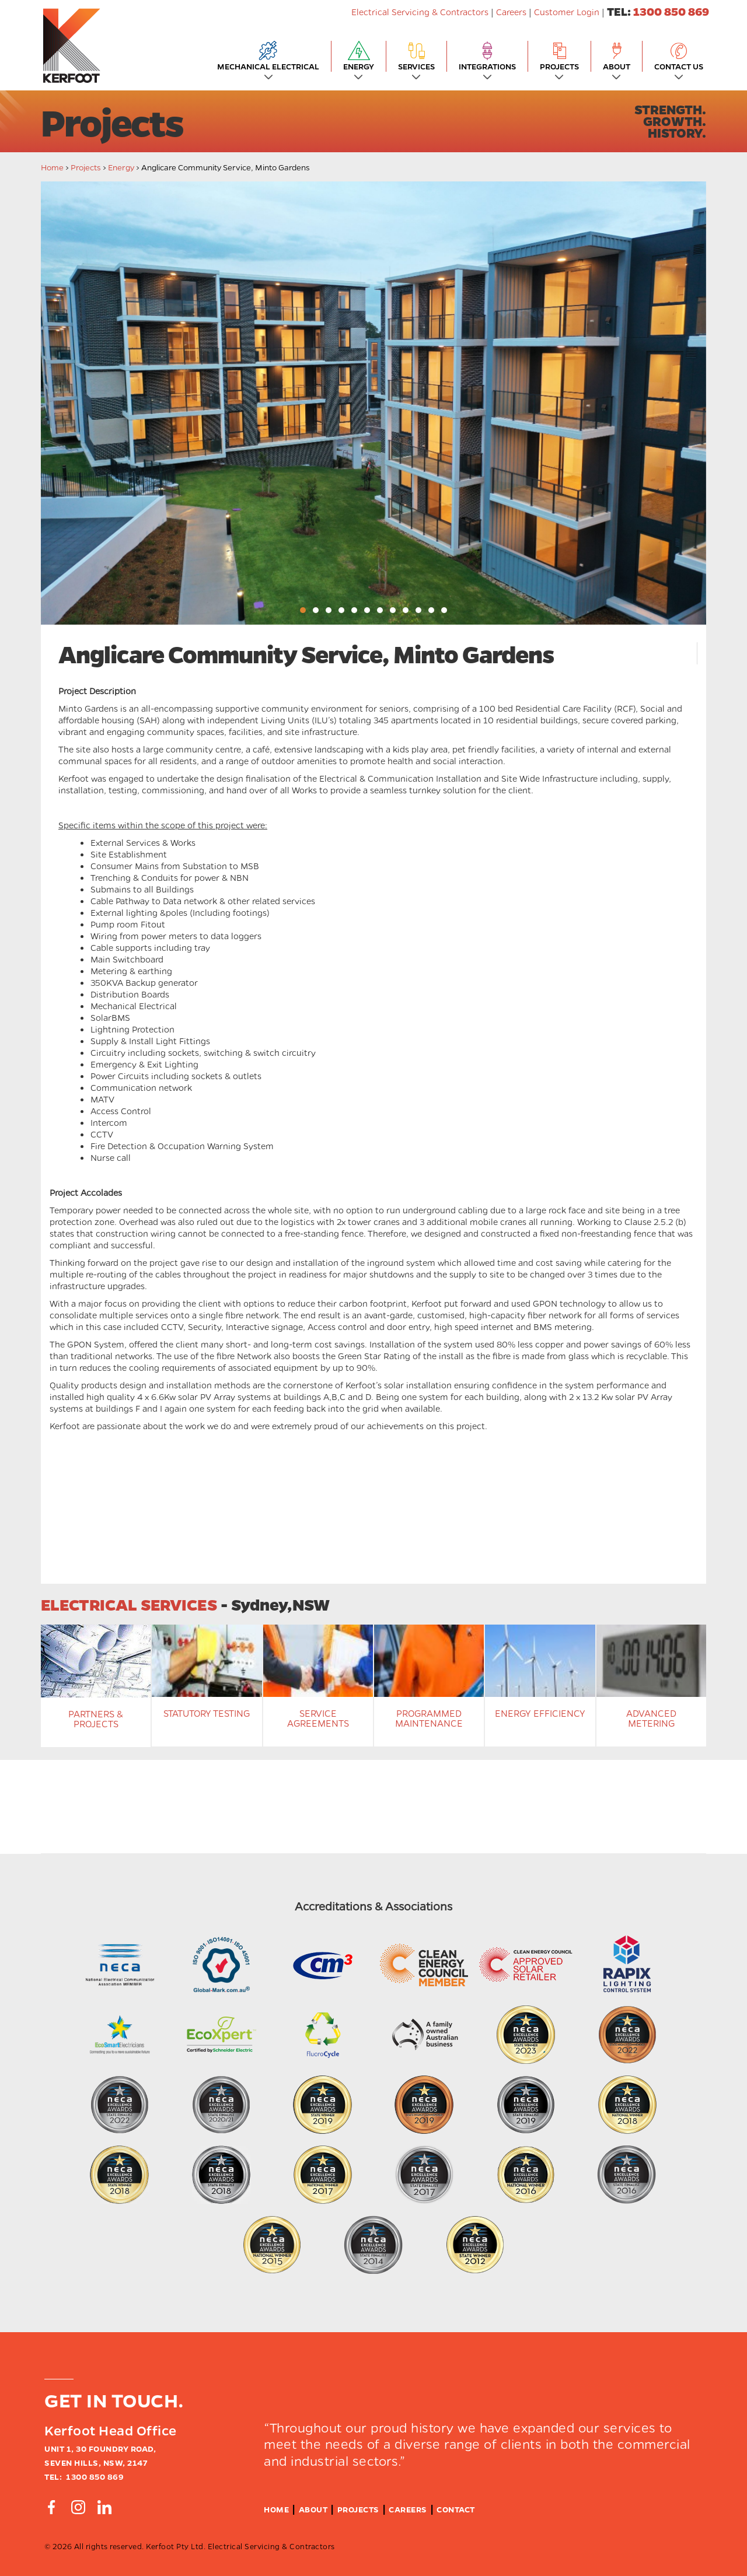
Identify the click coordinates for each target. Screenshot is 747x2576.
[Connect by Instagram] (78, 2507)
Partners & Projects (95, 1719)
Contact (456, 2509)
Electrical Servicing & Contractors (421, 12)
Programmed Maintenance (429, 1718)
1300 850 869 (671, 11)
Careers (511, 12)
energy (121, 167)
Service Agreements (318, 1718)
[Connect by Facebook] (51, 2507)
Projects (86, 167)
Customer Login (566, 12)
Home (52, 167)
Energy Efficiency (540, 1713)
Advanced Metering (651, 1718)
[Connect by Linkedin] (104, 2507)
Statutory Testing (206, 1713)
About (313, 2509)
